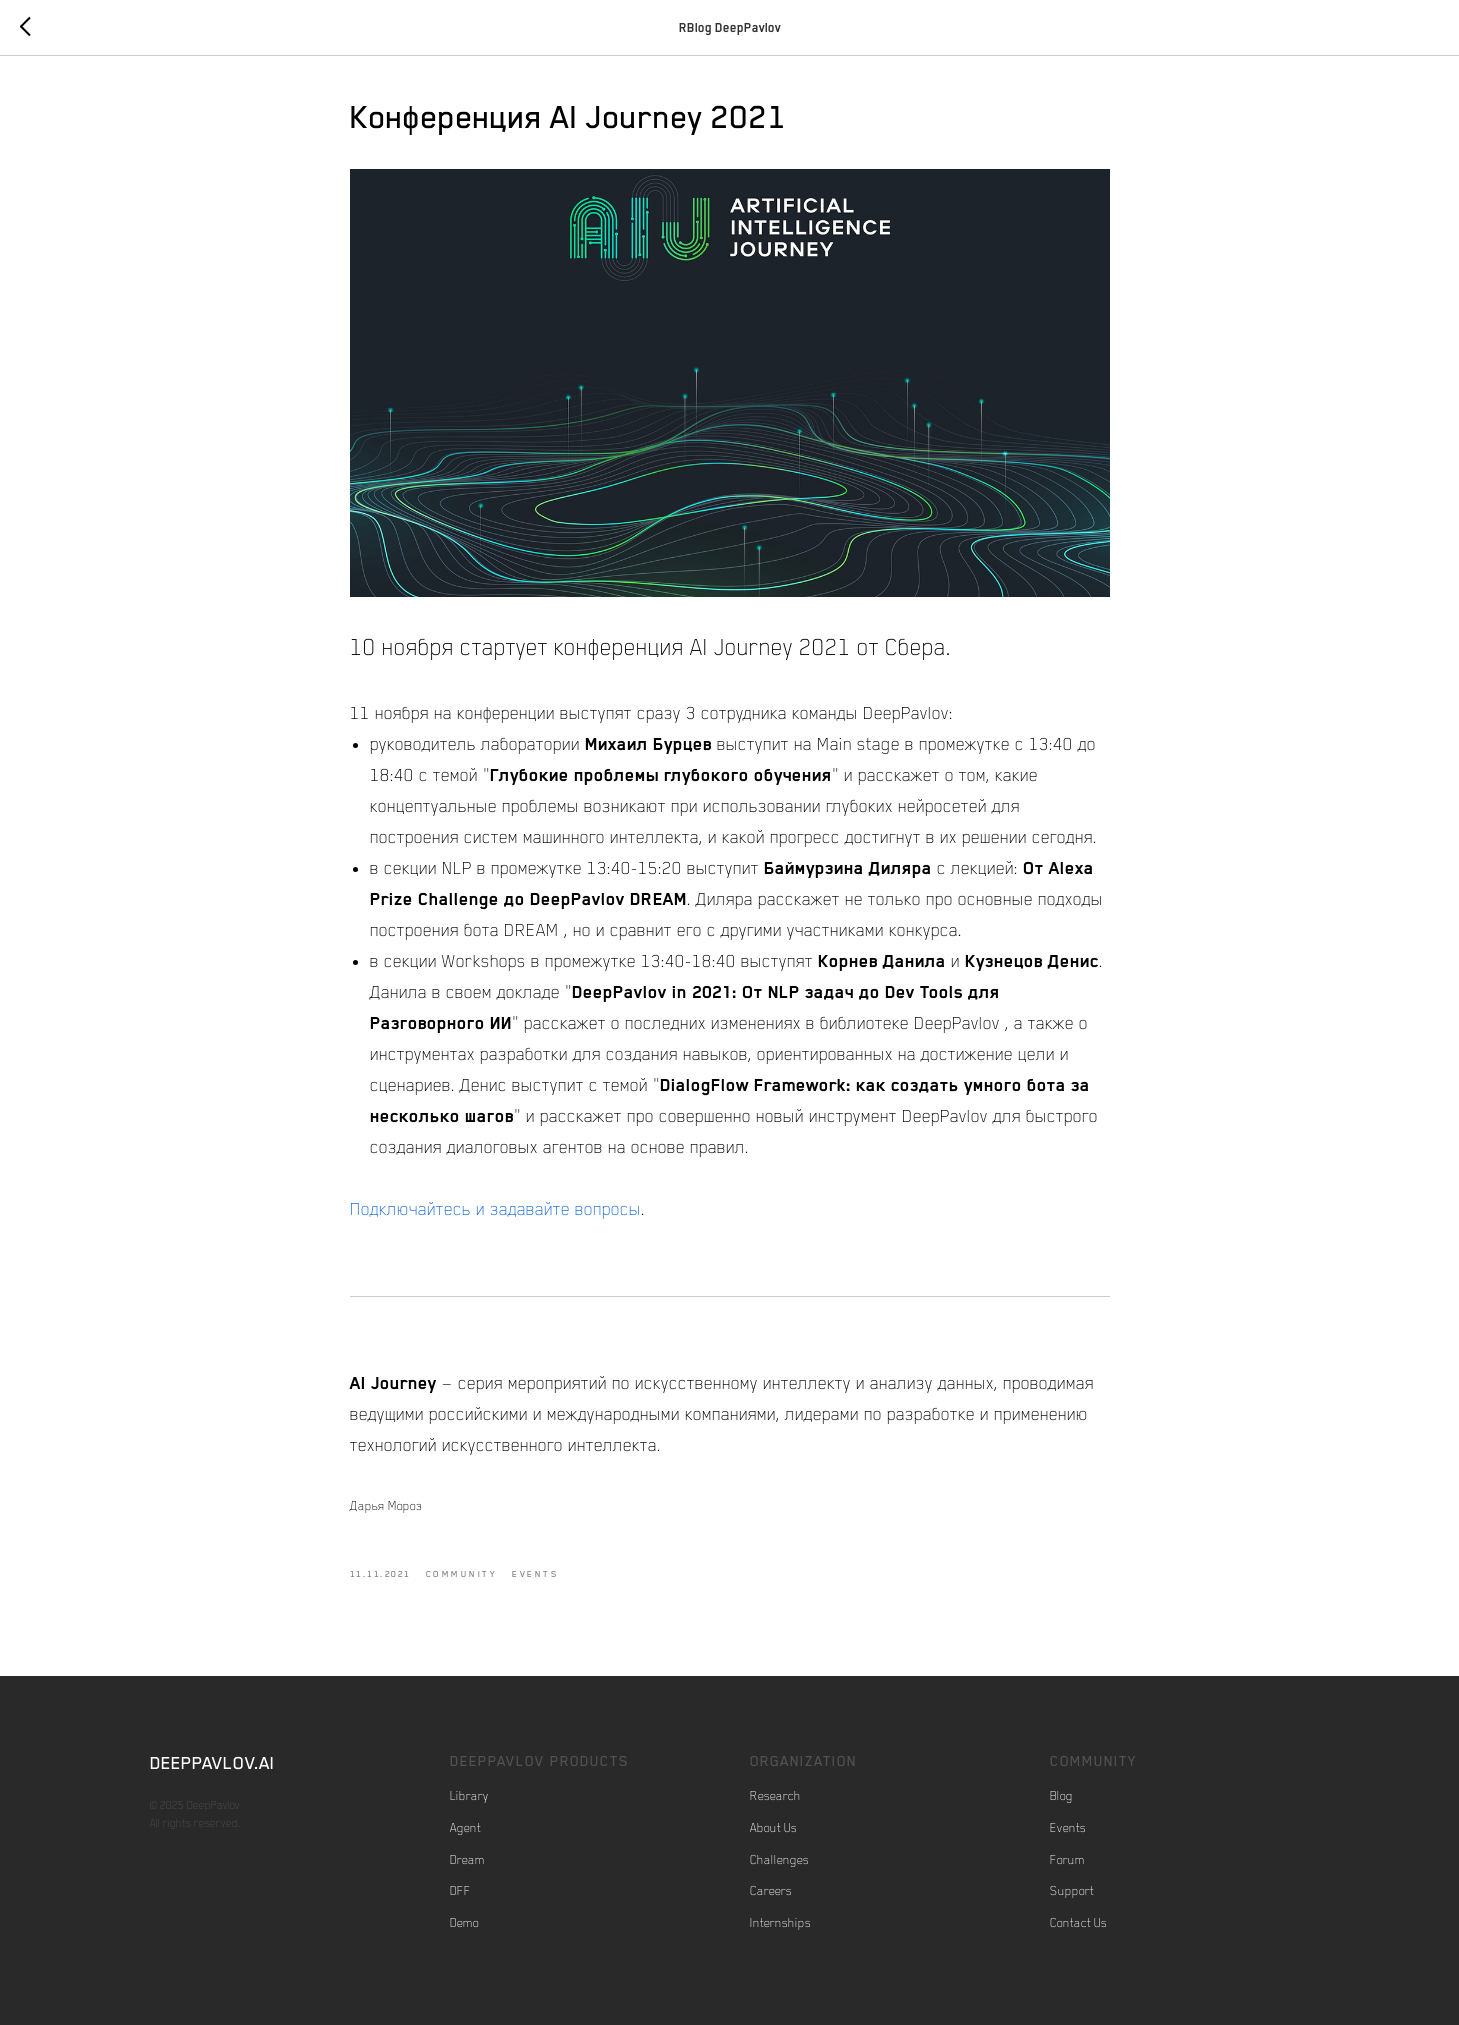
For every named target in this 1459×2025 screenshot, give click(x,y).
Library (469, 1796)
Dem (461, 1923)
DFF (460, 1891)
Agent (465, 1828)
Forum (1067, 1860)
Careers (771, 1891)
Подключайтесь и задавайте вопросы (495, 1209)
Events (1068, 1828)
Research (775, 1796)
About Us (773, 1828)
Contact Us (1078, 1923)
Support (1072, 1891)
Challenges (779, 1860)
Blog (1061, 1796)
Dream (467, 1860)
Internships (780, 1923)
